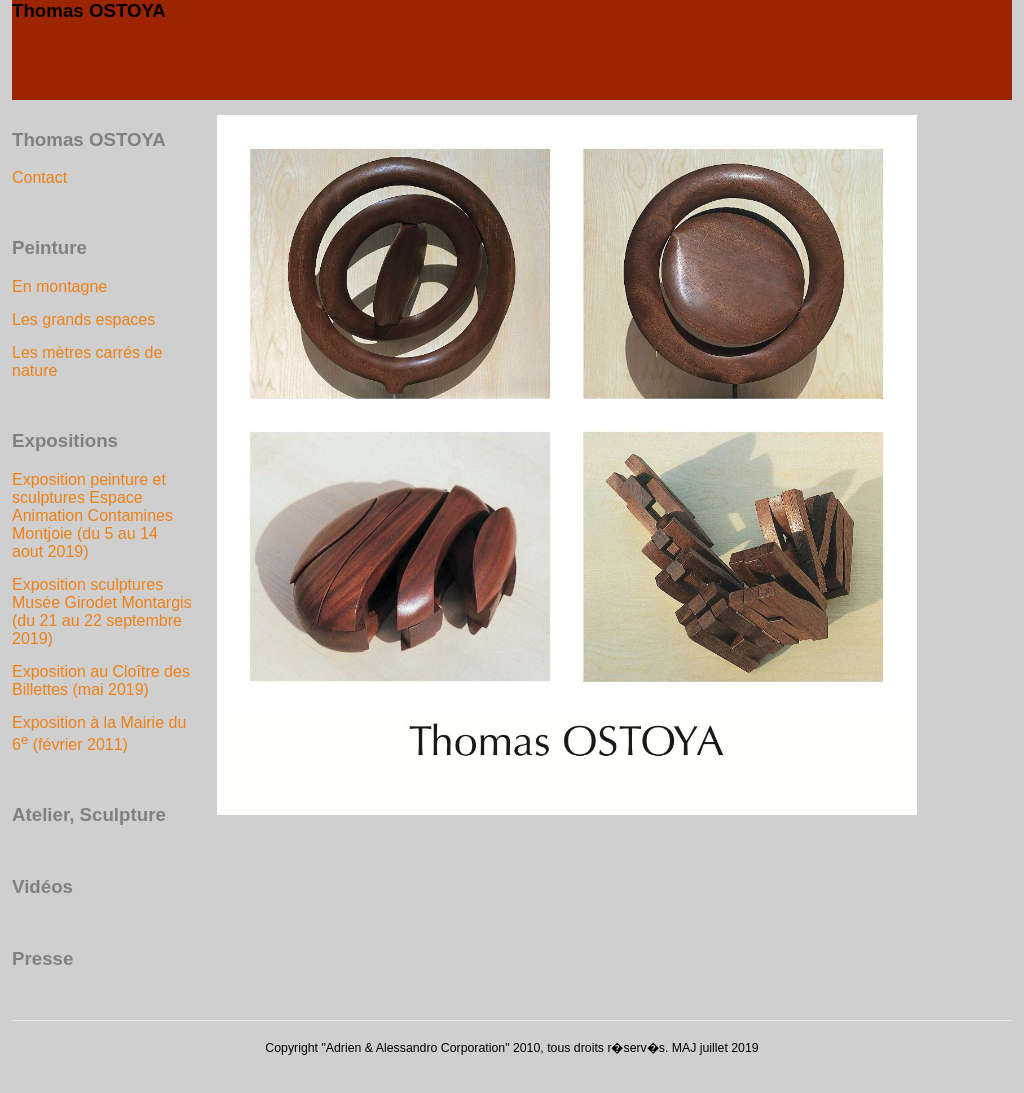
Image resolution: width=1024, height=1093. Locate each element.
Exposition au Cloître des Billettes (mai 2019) (101, 680)
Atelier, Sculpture (89, 814)
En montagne (59, 286)
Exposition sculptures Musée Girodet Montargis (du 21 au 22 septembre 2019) (102, 611)
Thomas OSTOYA (89, 10)
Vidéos (42, 886)
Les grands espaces (83, 319)
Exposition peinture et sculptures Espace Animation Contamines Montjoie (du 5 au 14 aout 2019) (92, 515)
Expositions (65, 440)
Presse (42, 958)
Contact (39, 177)
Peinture (49, 247)
